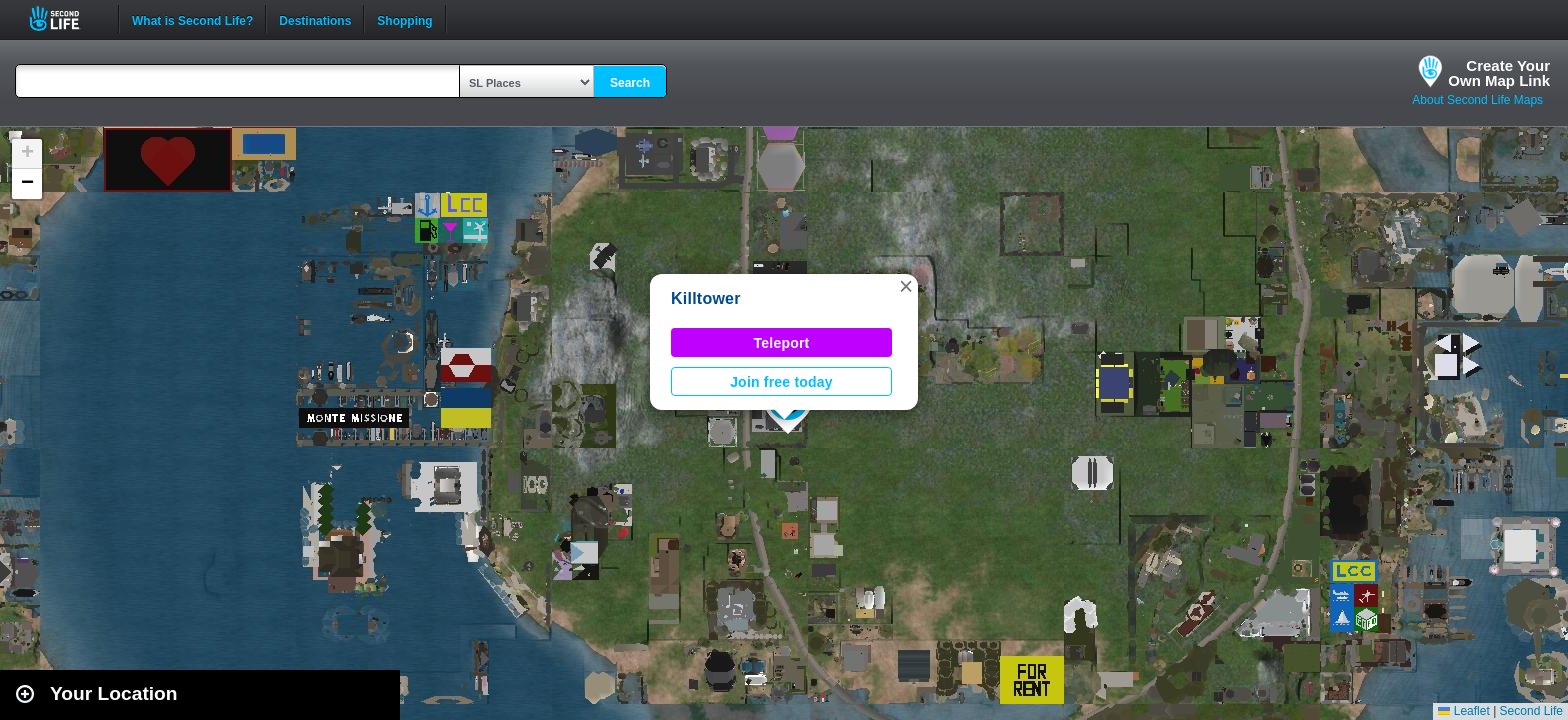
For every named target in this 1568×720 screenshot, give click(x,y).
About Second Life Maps (1477, 100)
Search (630, 83)
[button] (906, 286)
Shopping (404, 19)
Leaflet (1463, 711)
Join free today (781, 382)
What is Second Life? (192, 19)
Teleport (782, 343)
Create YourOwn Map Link (1499, 73)
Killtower (706, 298)
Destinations (315, 19)
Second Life (65, 18)
